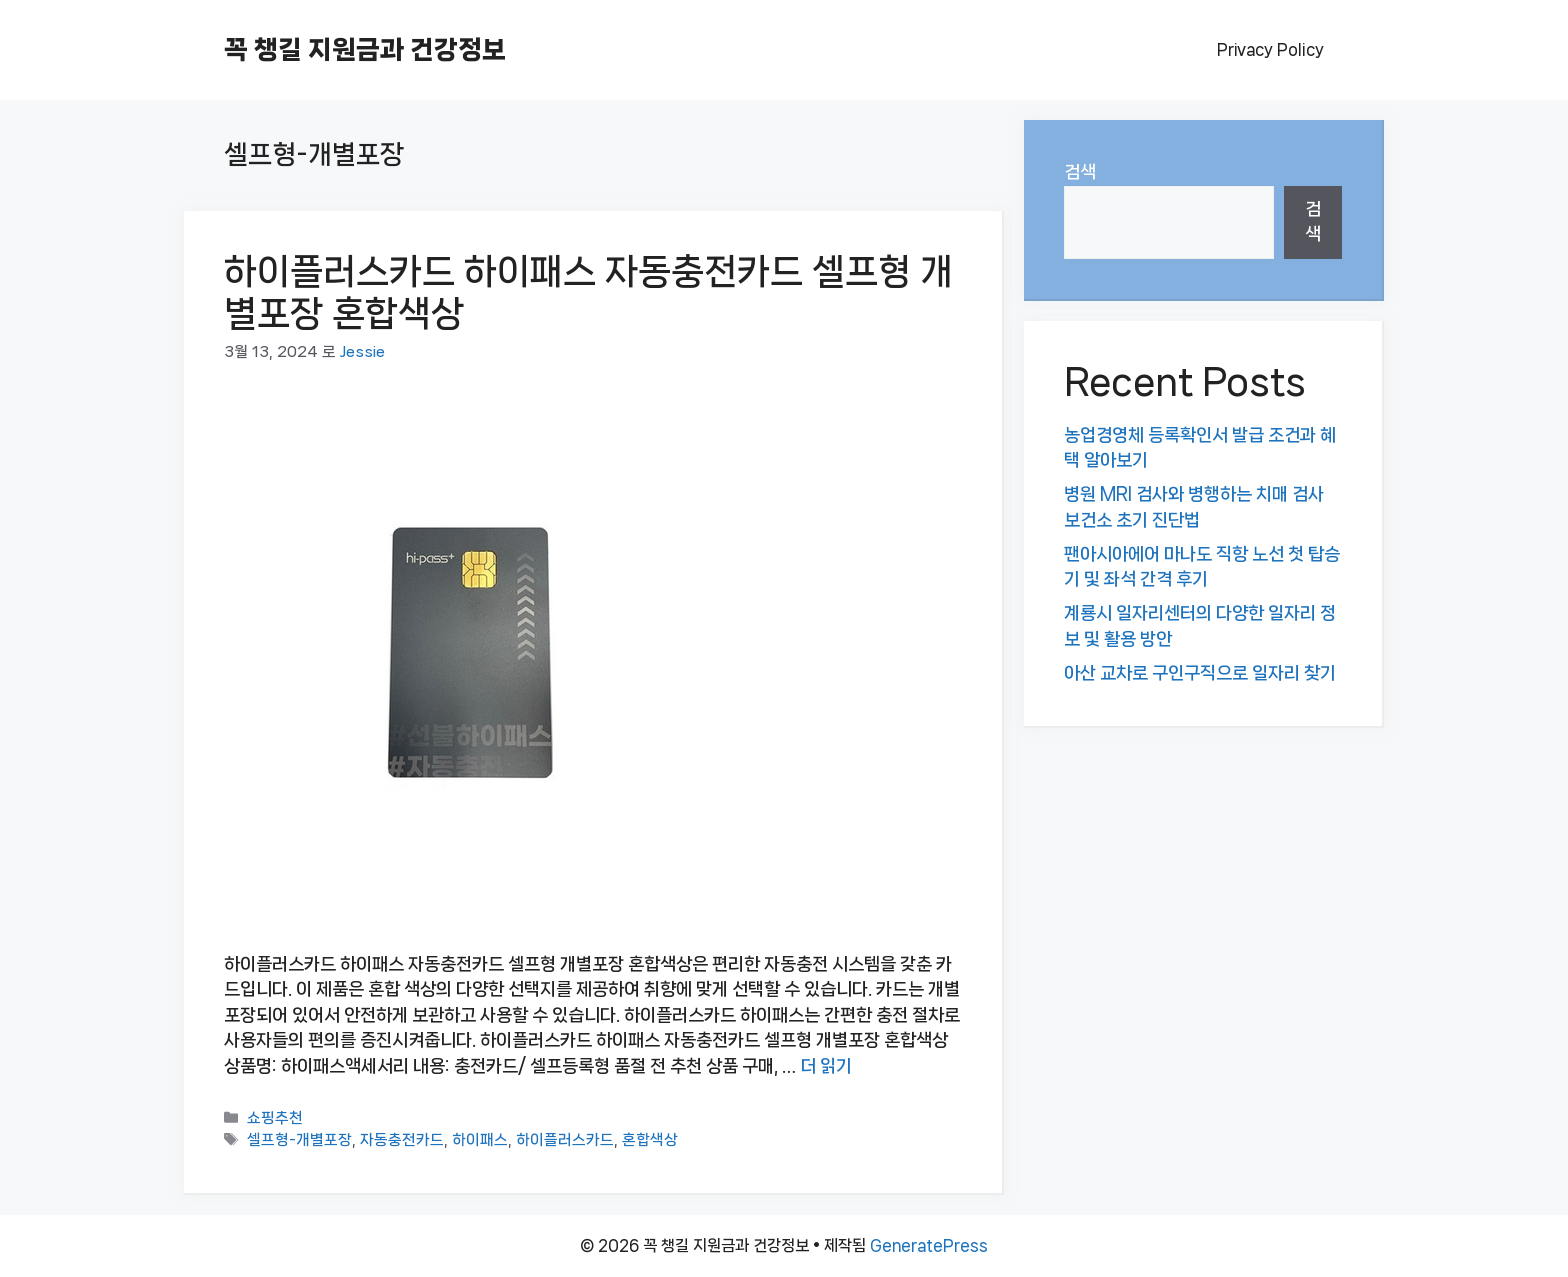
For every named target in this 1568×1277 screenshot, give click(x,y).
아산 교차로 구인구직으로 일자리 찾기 (1200, 673)
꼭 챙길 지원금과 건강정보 (365, 49)
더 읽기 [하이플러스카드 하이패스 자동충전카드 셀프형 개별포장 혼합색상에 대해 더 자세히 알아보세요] (826, 1066)
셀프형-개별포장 (299, 1141)
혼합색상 (650, 1141)
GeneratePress (929, 1245)
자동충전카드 (402, 1141)
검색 (1080, 172)
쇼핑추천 (275, 1119)
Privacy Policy (1270, 49)
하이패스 (480, 1141)
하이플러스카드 (565, 1141)
